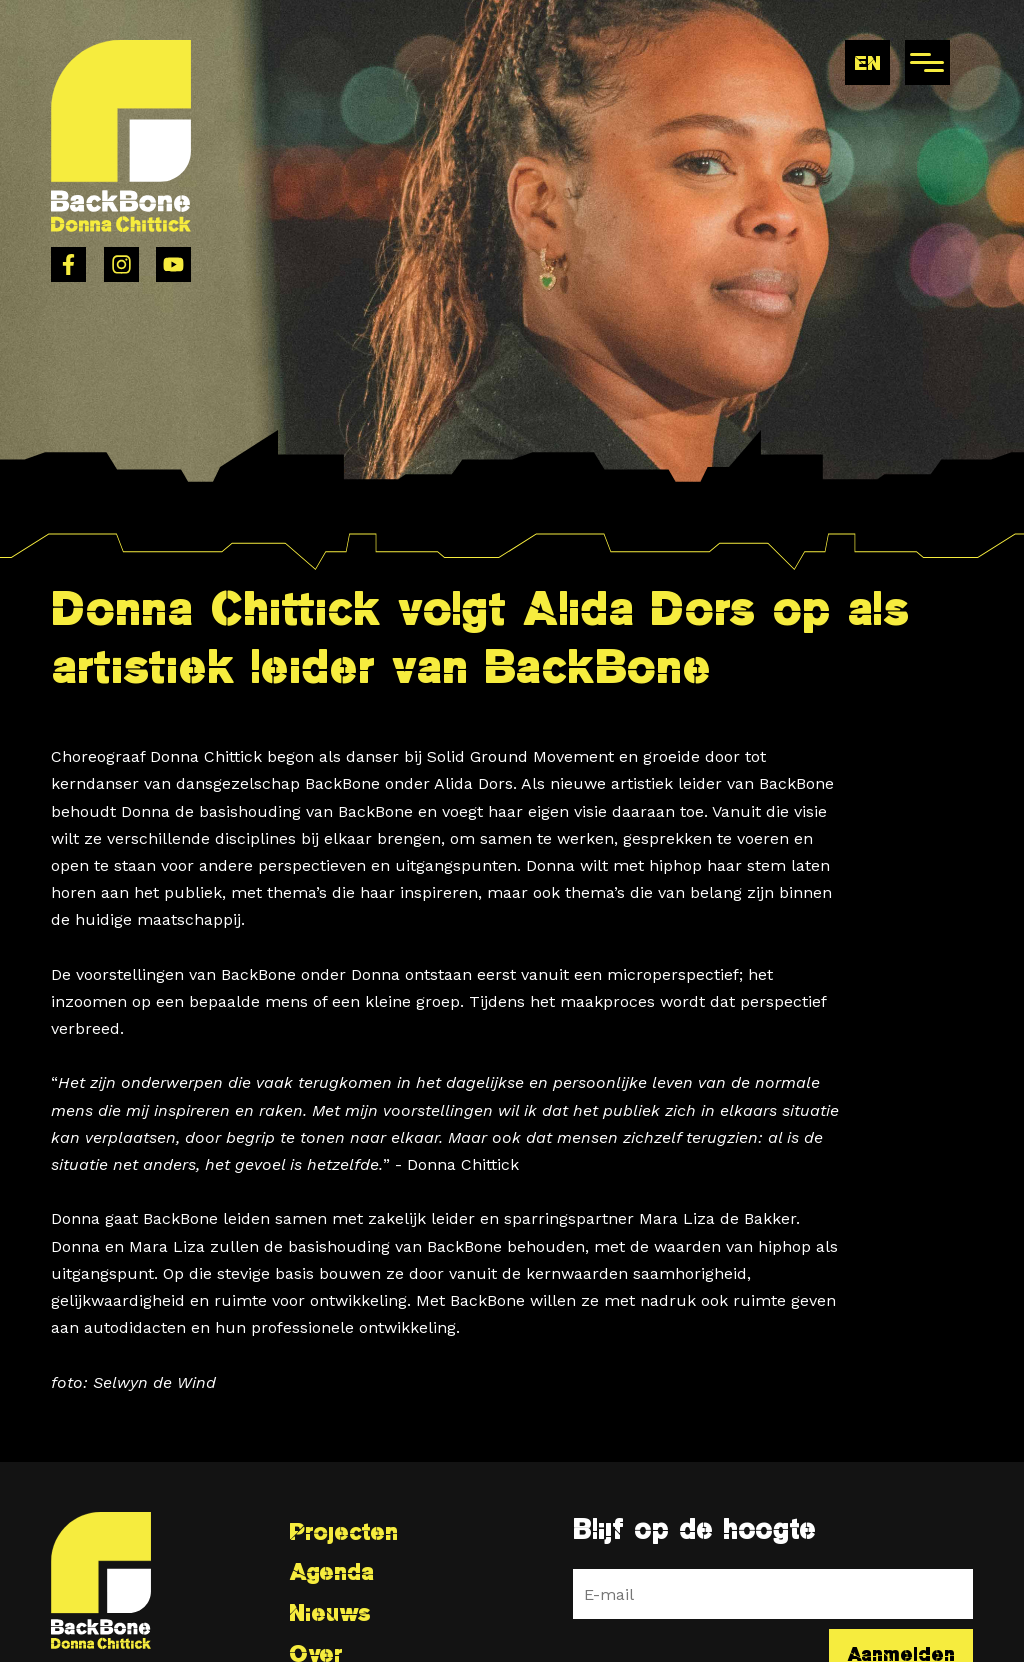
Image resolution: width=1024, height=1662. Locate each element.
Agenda (331, 1571)
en (867, 62)
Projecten (343, 1531)
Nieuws (330, 1612)
